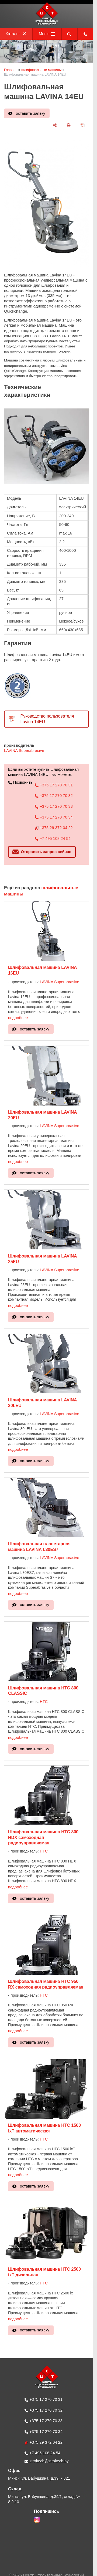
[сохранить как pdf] (82, 125)
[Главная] (46, 24)
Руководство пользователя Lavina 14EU (47, 719)
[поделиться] (54, 125)
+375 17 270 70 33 (54, 806)
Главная (10, 70)
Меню (47, 34)
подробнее (18, 1018)
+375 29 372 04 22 (54, 828)
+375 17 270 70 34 (54, 817)
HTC (44, 1701)
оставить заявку (30, 113)
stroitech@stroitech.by (47, 2461)
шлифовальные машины (41, 70)
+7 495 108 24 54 (53, 838)
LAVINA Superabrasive (24, 750)
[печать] (68, 125)
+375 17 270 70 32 (54, 795)
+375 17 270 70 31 (54, 785)
